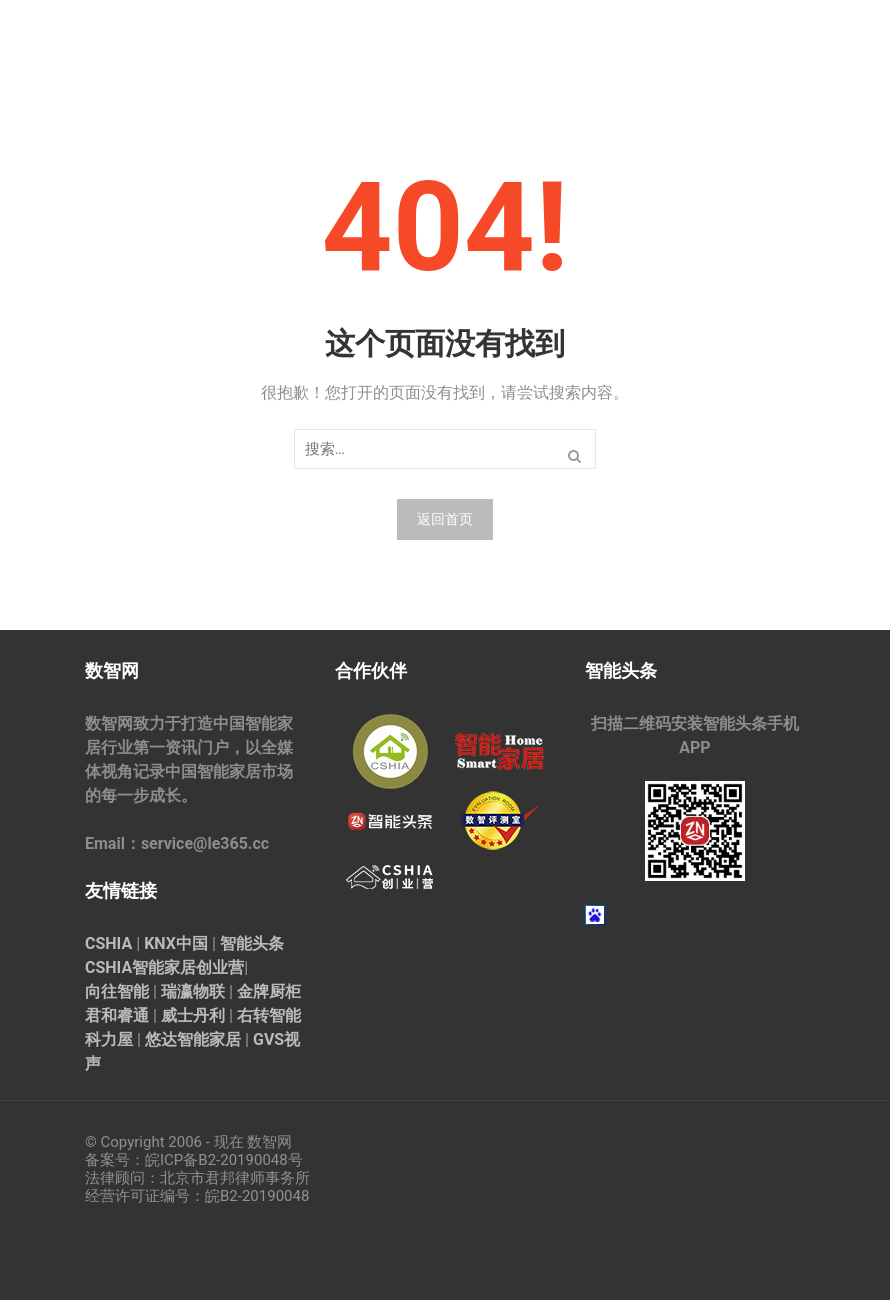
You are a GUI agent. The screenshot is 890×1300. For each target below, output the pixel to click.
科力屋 (109, 1039)
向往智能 (117, 991)
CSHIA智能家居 (140, 967)
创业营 (220, 967)
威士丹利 (193, 1015)
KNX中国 (176, 943)
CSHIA (108, 943)
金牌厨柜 (269, 991)
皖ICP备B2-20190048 (216, 1160)
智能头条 (252, 943)
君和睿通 (117, 1015)
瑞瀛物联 (193, 991)
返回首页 (445, 519)
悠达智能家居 (193, 1039)
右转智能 (269, 1015)
